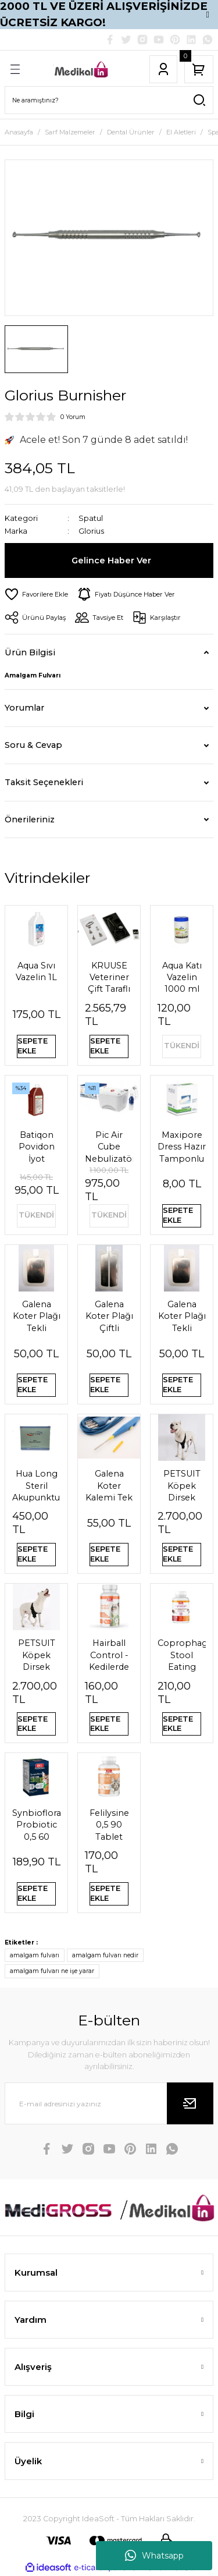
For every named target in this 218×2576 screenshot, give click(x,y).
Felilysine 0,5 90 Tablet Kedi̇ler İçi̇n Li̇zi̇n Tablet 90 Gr (109, 1825)
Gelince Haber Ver (111, 560)
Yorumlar (24, 707)
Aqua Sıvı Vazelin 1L (36, 971)
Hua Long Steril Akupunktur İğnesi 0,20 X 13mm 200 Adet (36, 1485)
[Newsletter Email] (109, 2103)
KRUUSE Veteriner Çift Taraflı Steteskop (109, 977)
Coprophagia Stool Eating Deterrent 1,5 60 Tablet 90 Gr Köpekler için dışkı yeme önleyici (182, 1655)
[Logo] (81, 69)
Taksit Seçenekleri (44, 782)
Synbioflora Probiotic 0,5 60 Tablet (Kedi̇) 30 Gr (36, 1825)
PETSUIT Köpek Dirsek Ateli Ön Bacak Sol (181, 1485)
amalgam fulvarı (34, 1955)
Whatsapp (154, 2555)
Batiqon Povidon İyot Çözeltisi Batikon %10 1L (36, 1147)
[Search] (109, 100)
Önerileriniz (30, 819)
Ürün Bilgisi (30, 652)
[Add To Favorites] (36, 594)
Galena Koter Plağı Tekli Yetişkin (182, 1316)
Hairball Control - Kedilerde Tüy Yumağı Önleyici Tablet (109, 1655)
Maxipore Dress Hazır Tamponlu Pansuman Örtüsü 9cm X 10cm (182, 1147)
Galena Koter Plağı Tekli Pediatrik (36, 1316)
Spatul (90, 518)
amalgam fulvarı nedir (105, 1955)
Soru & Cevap (33, 745)
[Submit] (190, 2103)
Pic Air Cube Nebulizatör (109, 1147)
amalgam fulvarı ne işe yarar (52, 1971)
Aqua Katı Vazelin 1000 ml (182, 977)
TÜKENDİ (181, 1045)
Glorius (91, 531)
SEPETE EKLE (32, 1046)
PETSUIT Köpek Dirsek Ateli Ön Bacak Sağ (36, 1655)
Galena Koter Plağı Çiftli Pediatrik (109, 1316)
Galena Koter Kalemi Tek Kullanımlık (109, 1485)
